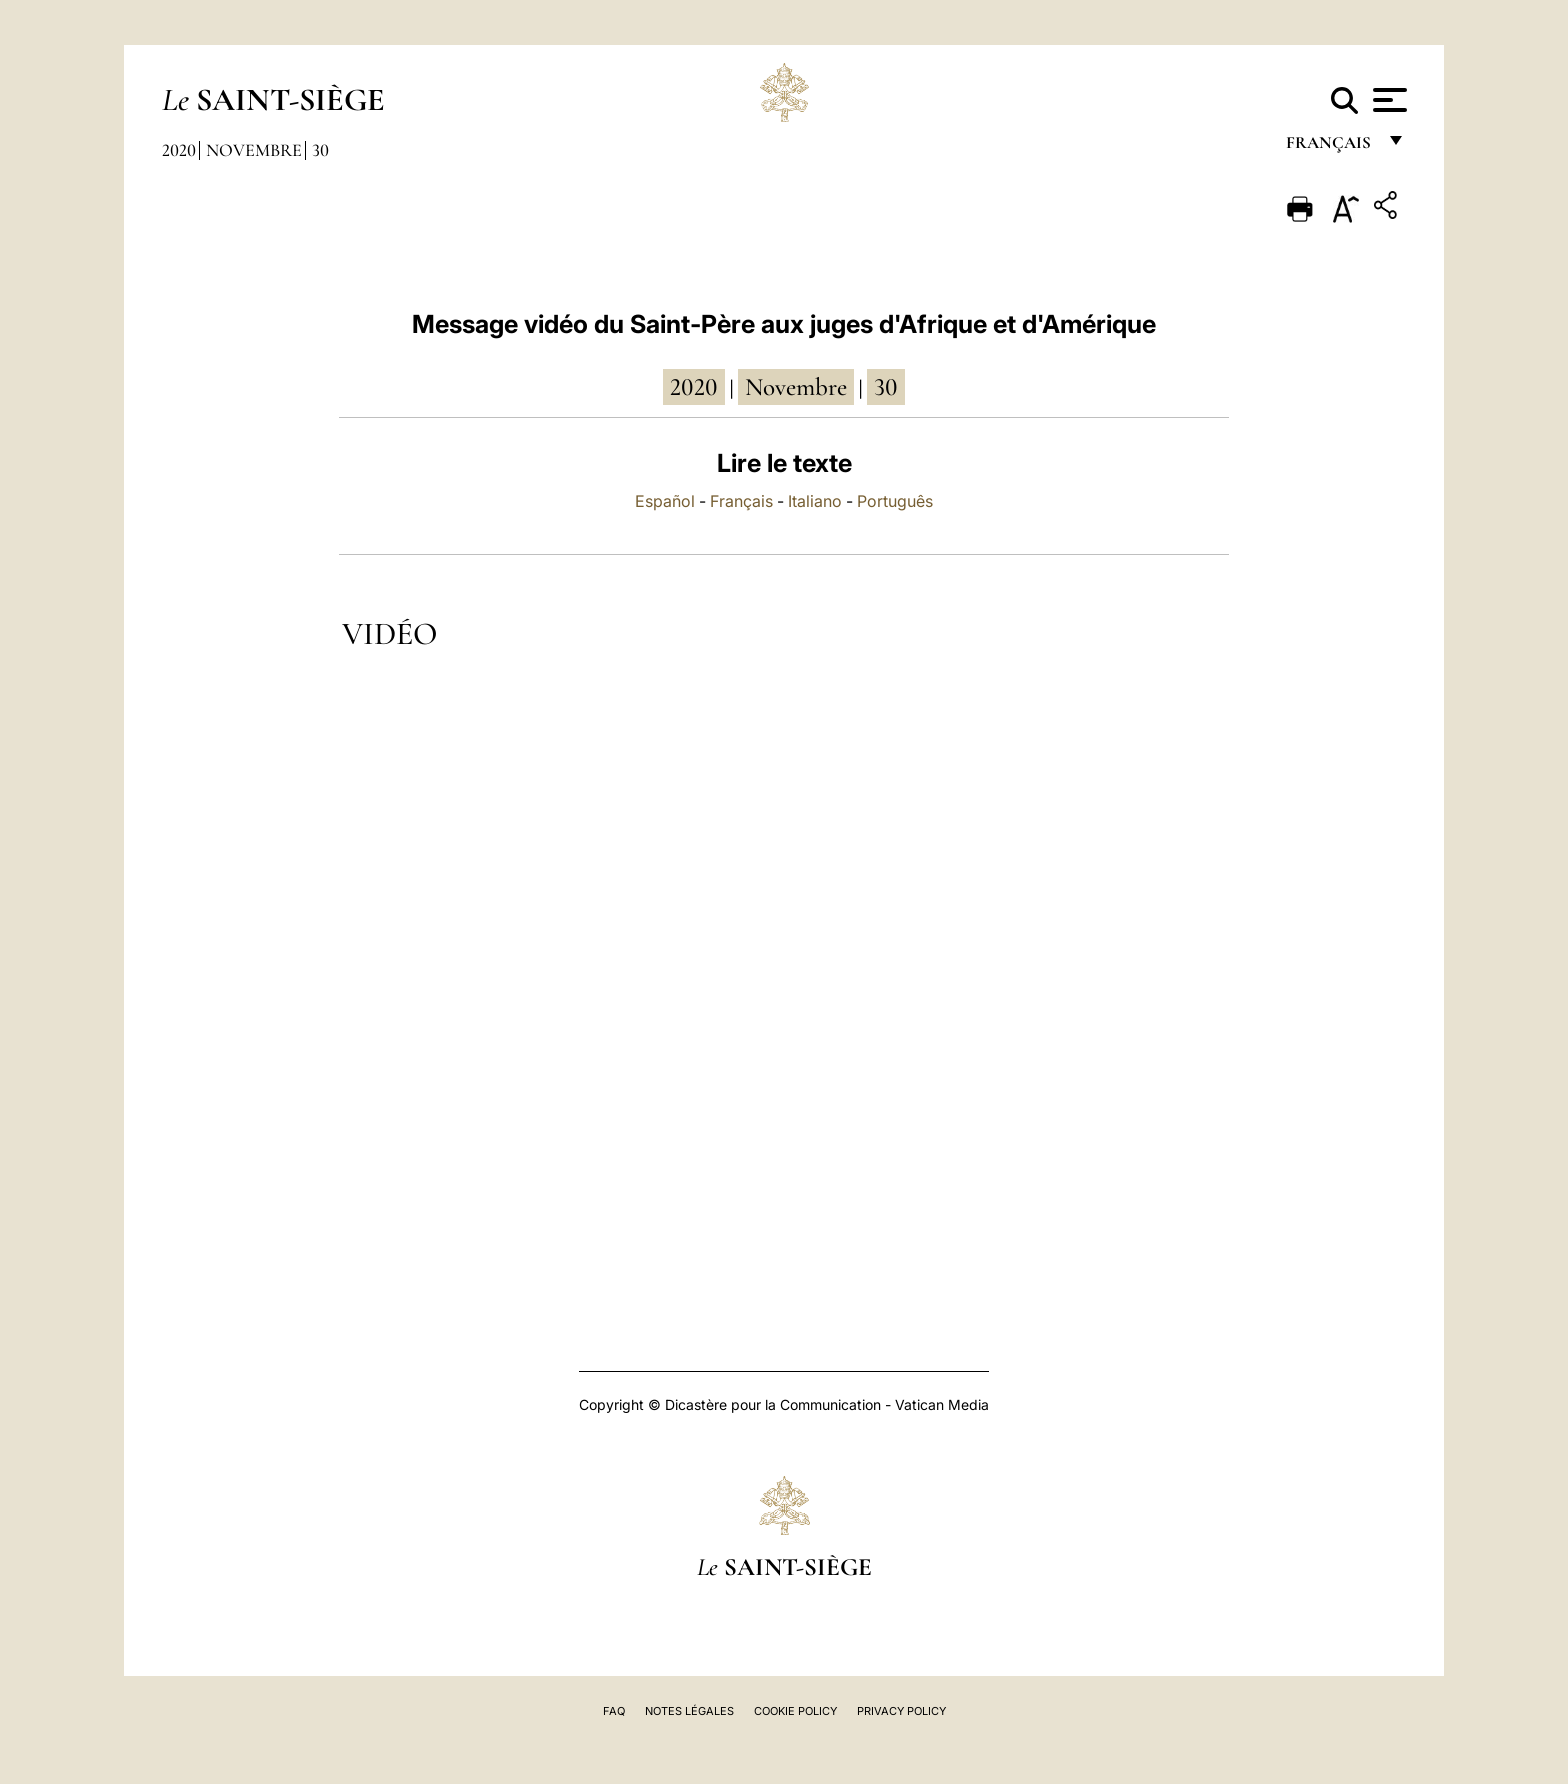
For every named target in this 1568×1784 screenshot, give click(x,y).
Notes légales (689, 1711)
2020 (179, 150)
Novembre (254, 150)
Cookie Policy (795, 1711)
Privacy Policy (901, 1711)
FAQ (614, 1711)
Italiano (815, 501)
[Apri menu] (1387, 100)
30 (320, 150)
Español (665, 501)
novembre (796, 387)
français (1330, 147)
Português (895, 501)
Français (741, 501)
